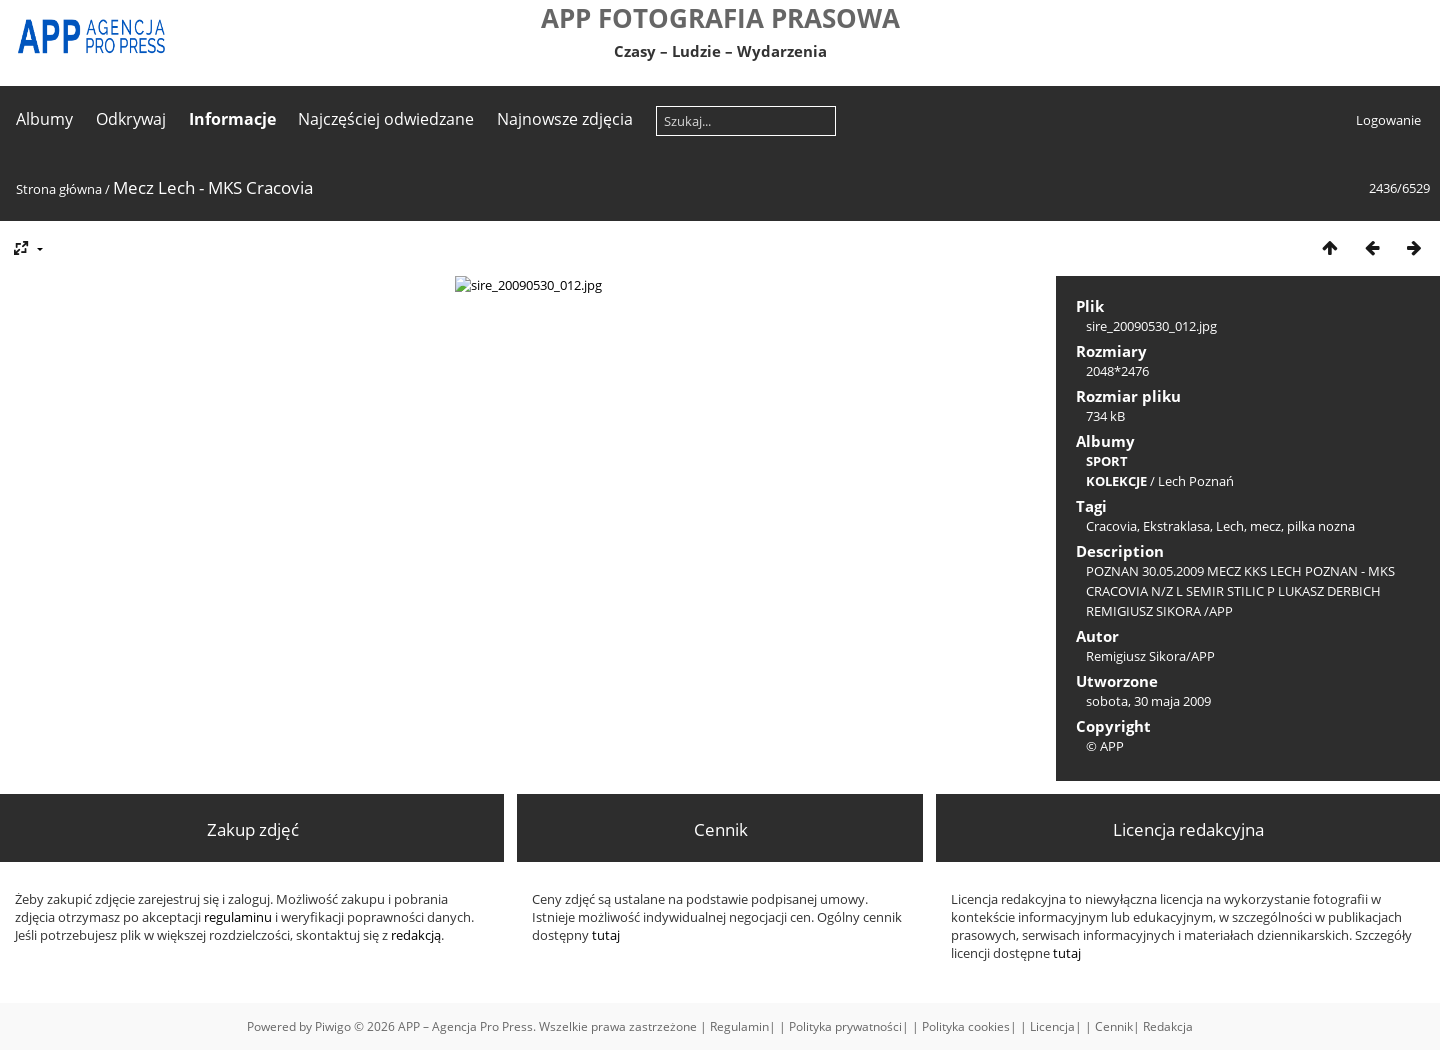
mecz (1265, 526)
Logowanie (1388, 120)
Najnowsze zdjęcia (565, 119)
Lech (1230, 526)
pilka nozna (1321, 526)
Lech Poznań (1196, 481)
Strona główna (59, 189)
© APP (1105, 746)
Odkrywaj (131, 119)
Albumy (44, 119)
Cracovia (1111, 526)
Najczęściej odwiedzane (386, 119)
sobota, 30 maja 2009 (1148, 701)
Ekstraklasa (1176, 526)
